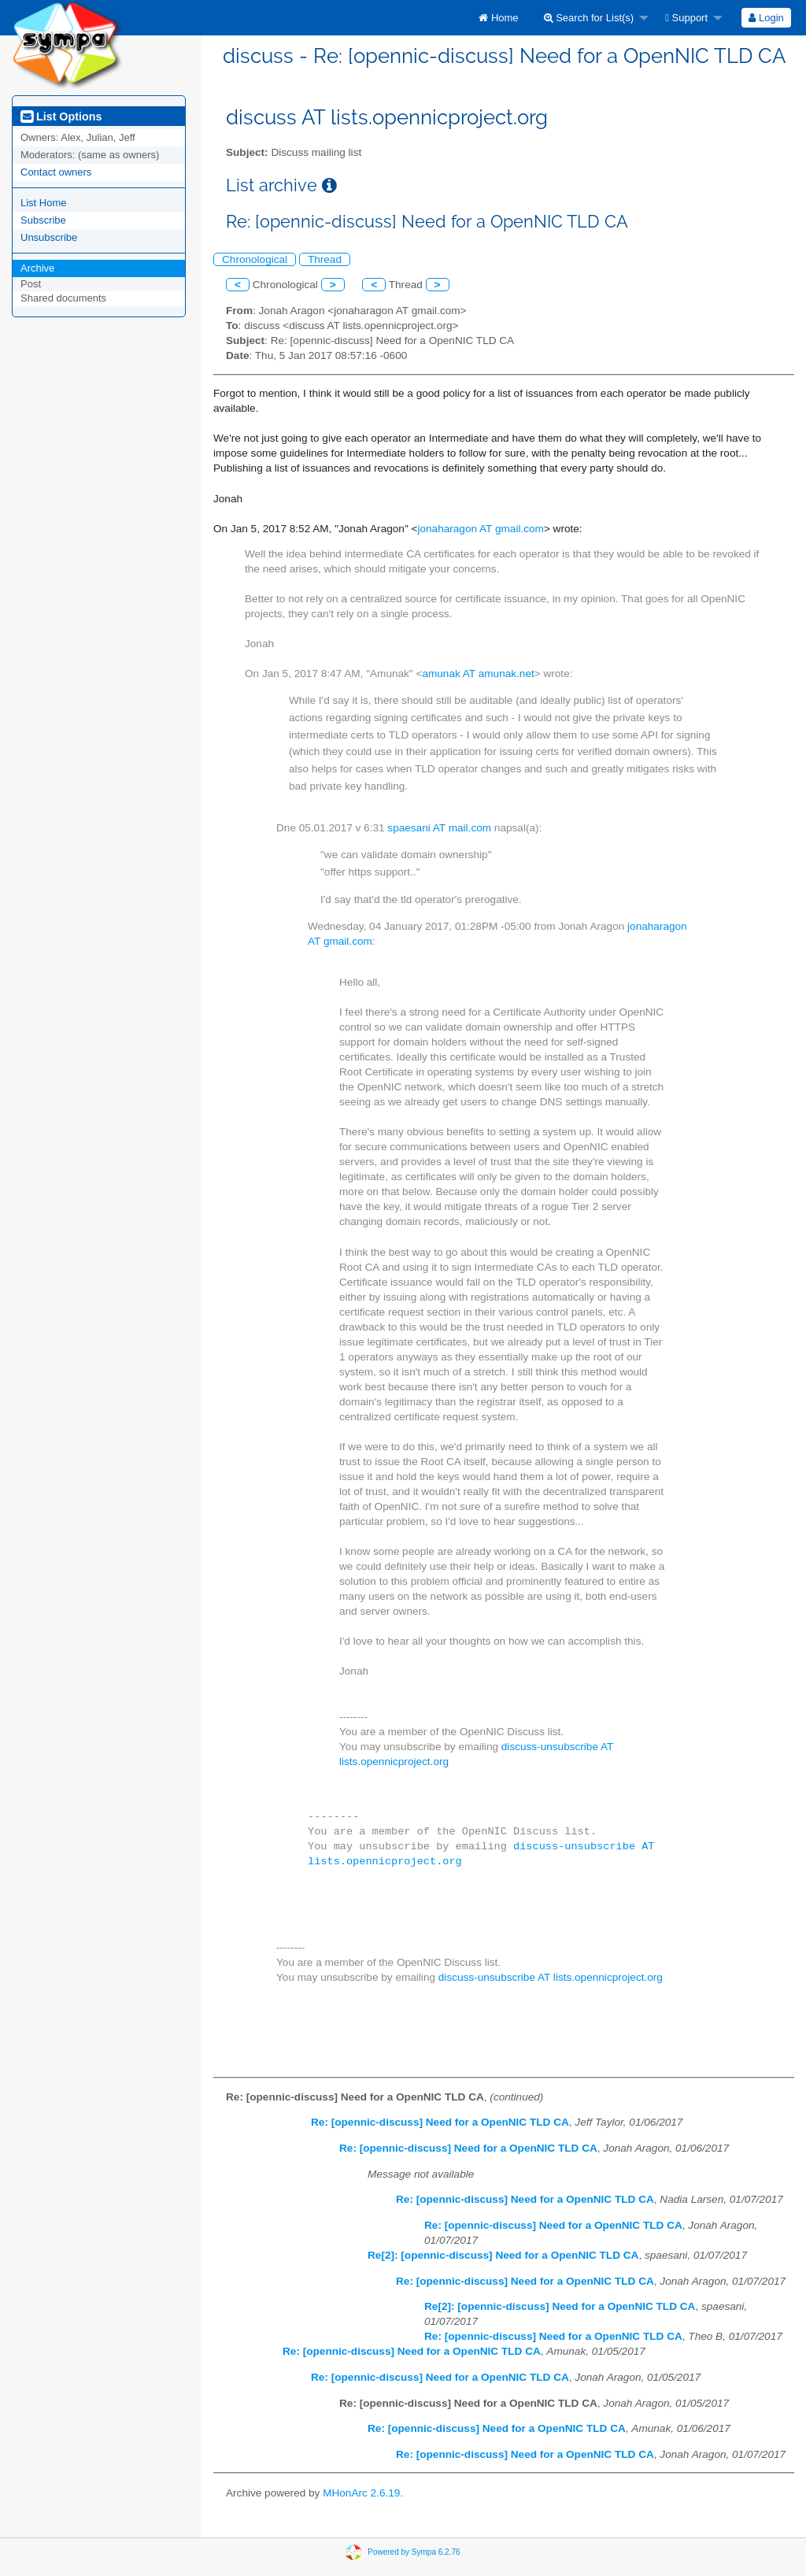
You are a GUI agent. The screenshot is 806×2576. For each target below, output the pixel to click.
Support (686, 18)
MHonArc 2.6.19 (361, 2493)
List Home (43, 203)
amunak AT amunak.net (478, 673)
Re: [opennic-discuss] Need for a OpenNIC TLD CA (440, 2122)
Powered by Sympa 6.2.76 (414, 2552)
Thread (325, 259)
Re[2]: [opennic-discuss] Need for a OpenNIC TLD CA (503, 2255)
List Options (61, 116)
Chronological (254, 259)
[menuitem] (498, 17)
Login (766, 18)
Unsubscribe (48, 237)
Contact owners (55, 172)
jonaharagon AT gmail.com (480, 529)
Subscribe (43, 220)
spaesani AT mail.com (439, 828)
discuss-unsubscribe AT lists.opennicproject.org (550, 1977)
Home (498, 18)
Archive (37, 268)
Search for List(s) (589, 18)
